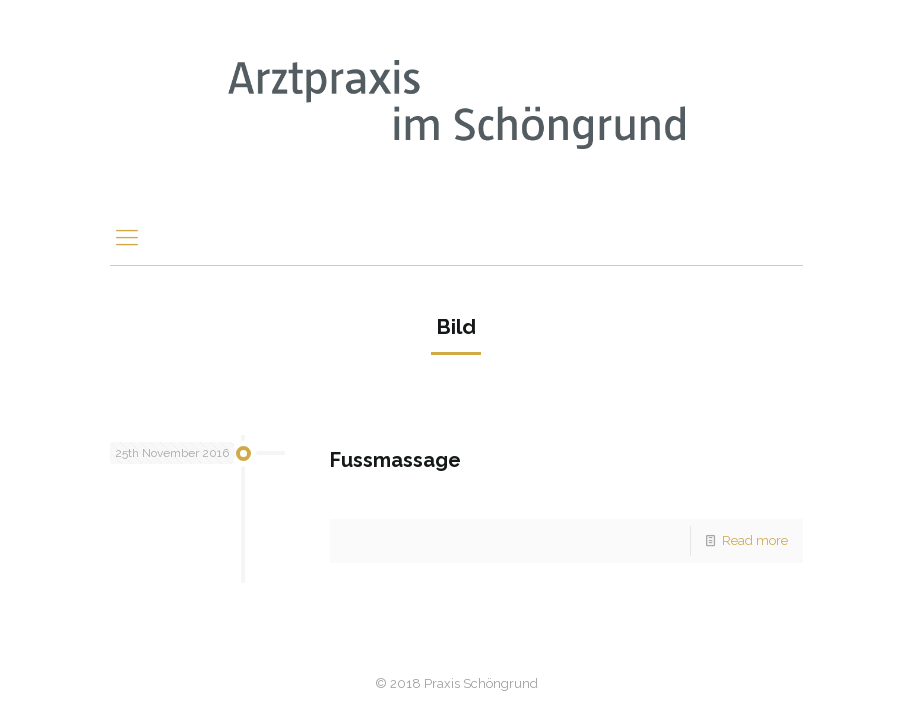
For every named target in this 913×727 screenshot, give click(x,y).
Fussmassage (395, 460)
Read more (755, 540)
